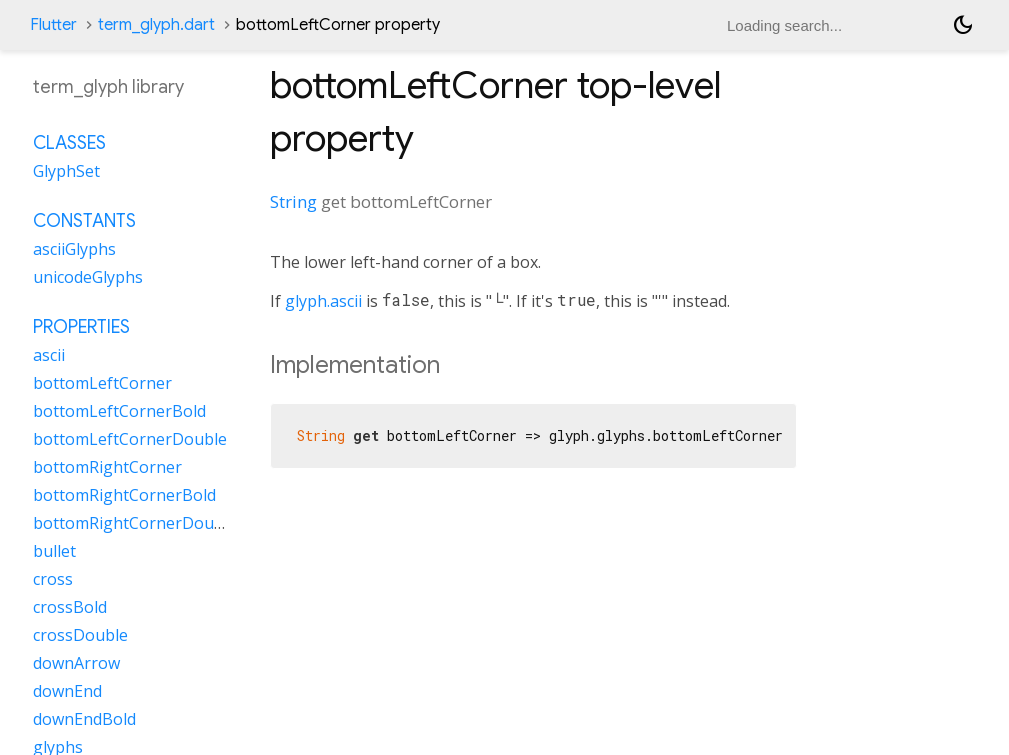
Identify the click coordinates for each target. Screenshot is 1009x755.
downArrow (76, 663)
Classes (69, 143)
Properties (81, 327)
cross (53, 579)
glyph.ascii (323, 301)
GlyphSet (66, 171)
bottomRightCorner (107, 467)
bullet (54, 551)
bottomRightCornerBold (124, 495)
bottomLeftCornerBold (119, 411)
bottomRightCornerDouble (135, 523)
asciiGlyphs (74, 249)
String (293, 201)
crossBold (70, 607)
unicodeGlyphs (88, 277)
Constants (84, 221)
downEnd (67, 691)
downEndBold (84, 719)
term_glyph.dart (156, 25)
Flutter (53, 25)
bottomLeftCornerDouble (130, 439)
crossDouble (80, 635)
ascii (49, 355)
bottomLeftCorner (102, 383)
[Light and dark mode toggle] (963, 25)
